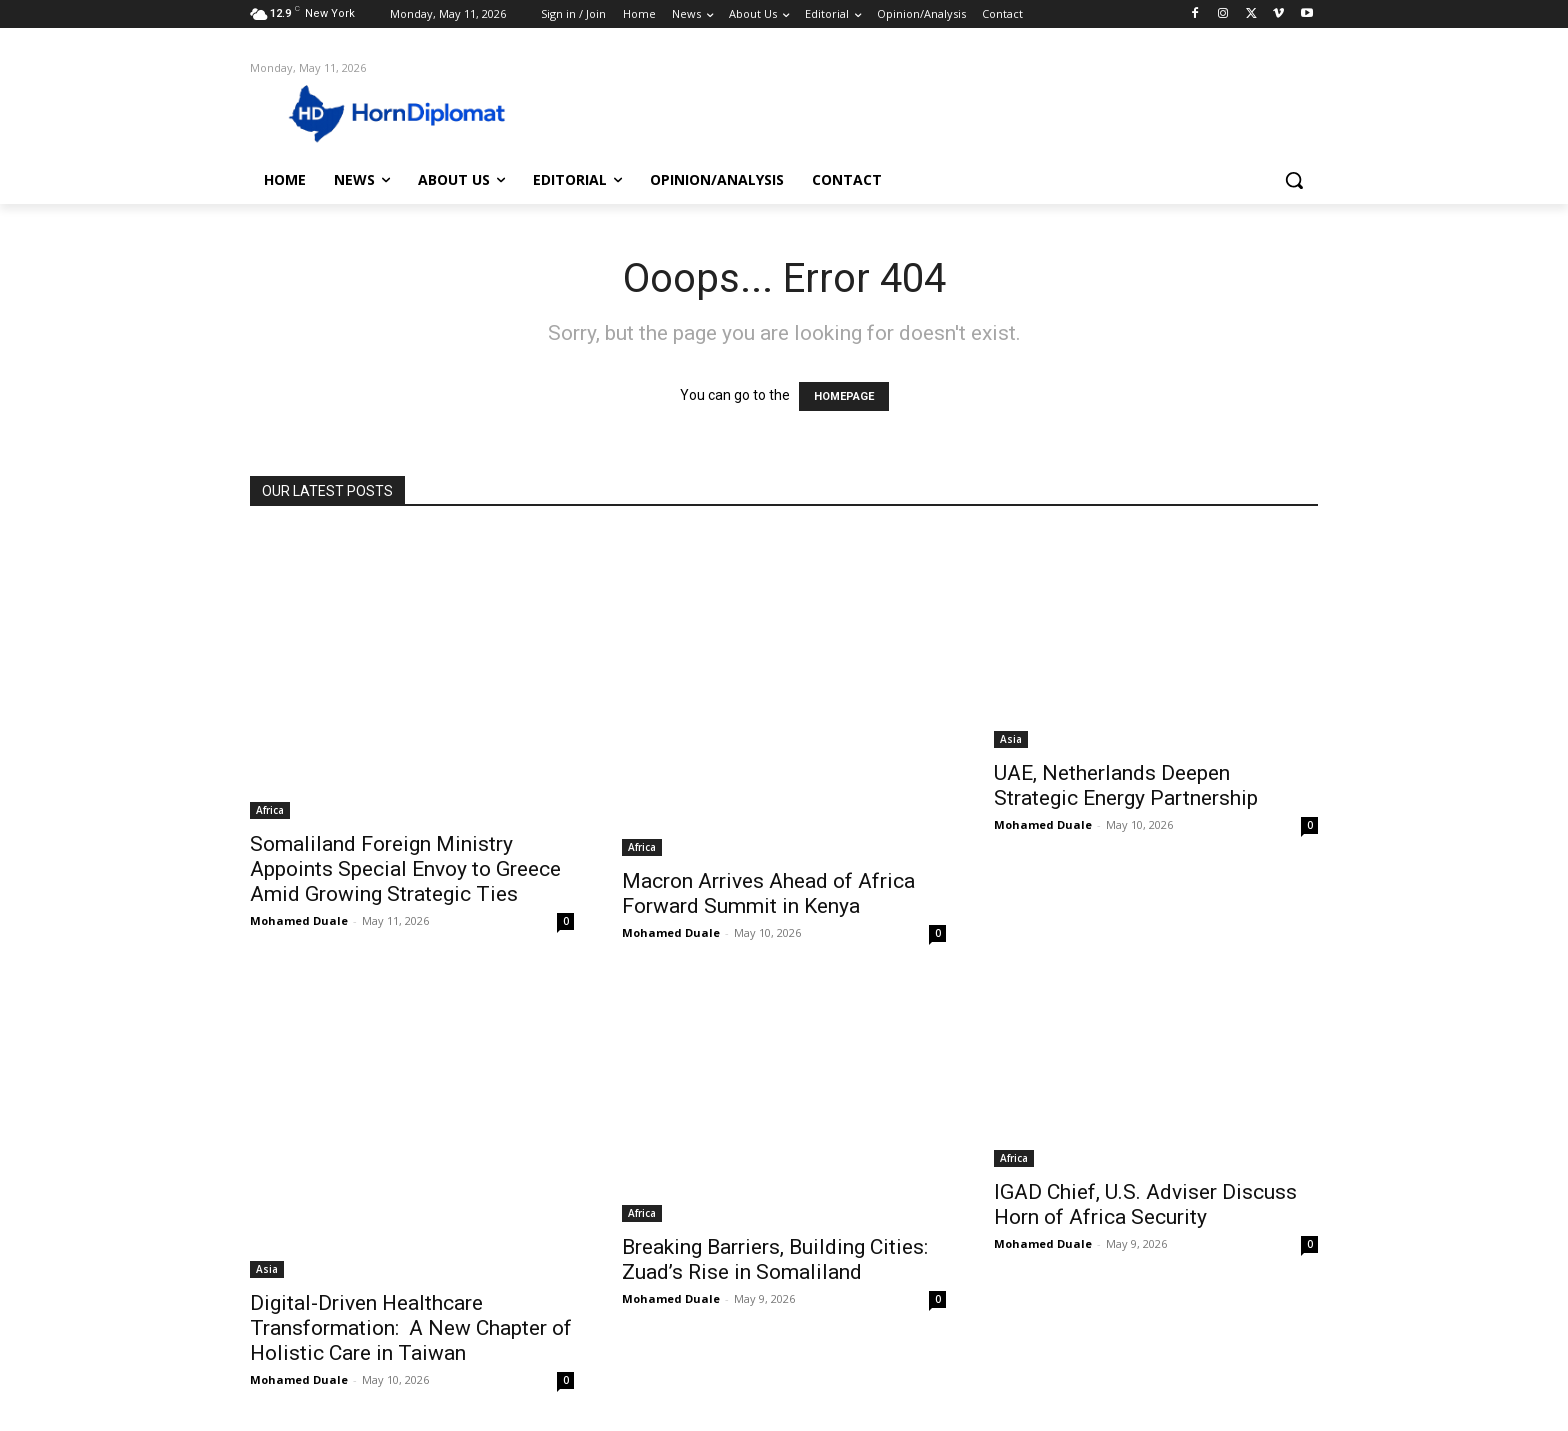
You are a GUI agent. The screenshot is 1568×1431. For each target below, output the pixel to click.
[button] (1294, 180)
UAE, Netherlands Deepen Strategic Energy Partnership (1126, 785)
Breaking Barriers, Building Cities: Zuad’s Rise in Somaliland (775, 1259)
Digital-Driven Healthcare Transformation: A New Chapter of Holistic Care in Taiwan (411, 1328)
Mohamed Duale (299, 920)
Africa (270, 810)
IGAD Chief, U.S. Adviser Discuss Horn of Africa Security (1145, 1204)
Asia (1011, 739)
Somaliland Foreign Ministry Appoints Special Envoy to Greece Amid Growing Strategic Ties (405, 869)
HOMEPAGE (844, 396)
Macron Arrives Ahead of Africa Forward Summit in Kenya (768, 893)
